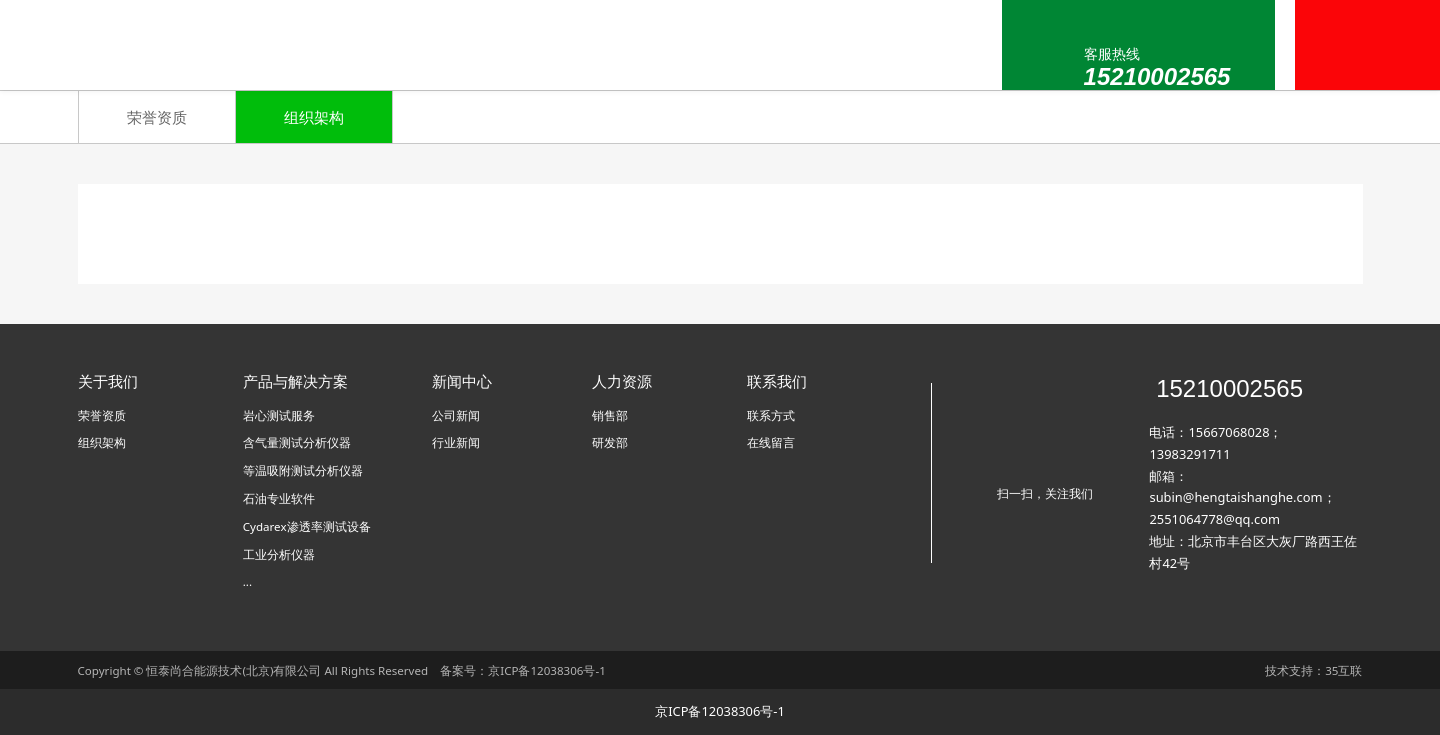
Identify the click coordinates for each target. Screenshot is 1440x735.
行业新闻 (456, 442)
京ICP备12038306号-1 (547, 670)
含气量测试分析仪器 (297, 442)
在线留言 (771, 442)
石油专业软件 (279, 498)
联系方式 (771, 415)
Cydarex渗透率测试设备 (307, 526)
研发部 (610, 442)
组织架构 (314, 117)
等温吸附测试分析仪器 (303, 470)
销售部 (610, 415)
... (247, 581)
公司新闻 (456, 415)
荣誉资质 (157, 117)
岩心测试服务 (279, 415)
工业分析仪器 (279, 554)
